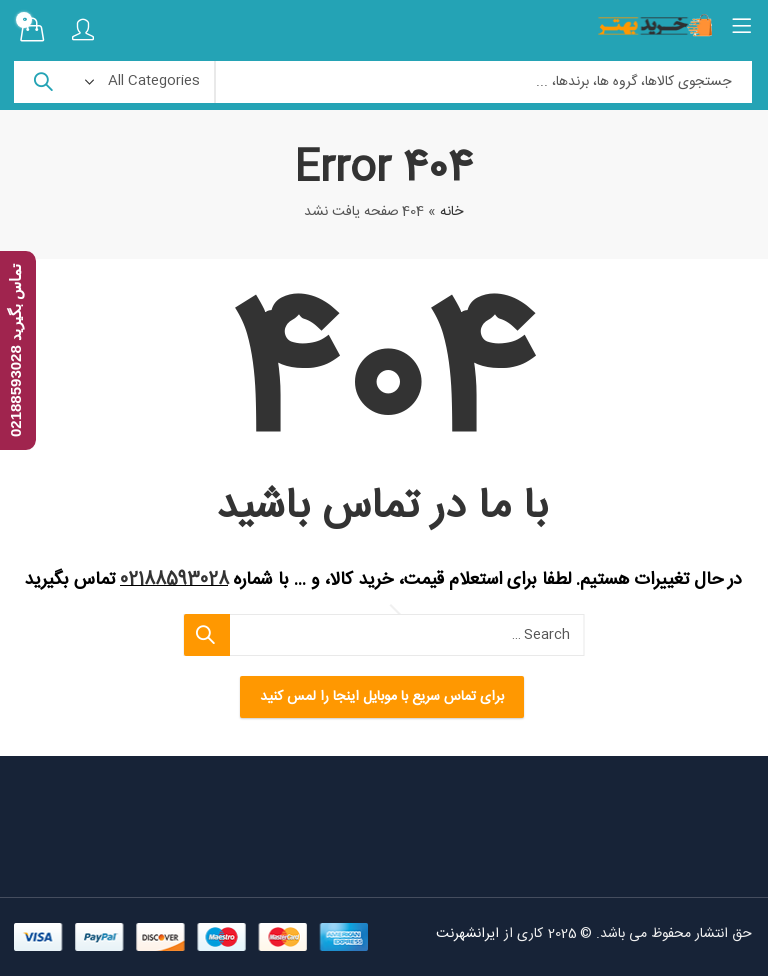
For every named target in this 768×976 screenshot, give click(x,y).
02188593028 (175, 580)
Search (44, 82)
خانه (452, 212)
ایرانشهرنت (469, 934)
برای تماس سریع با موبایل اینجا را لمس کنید (384, 697)
